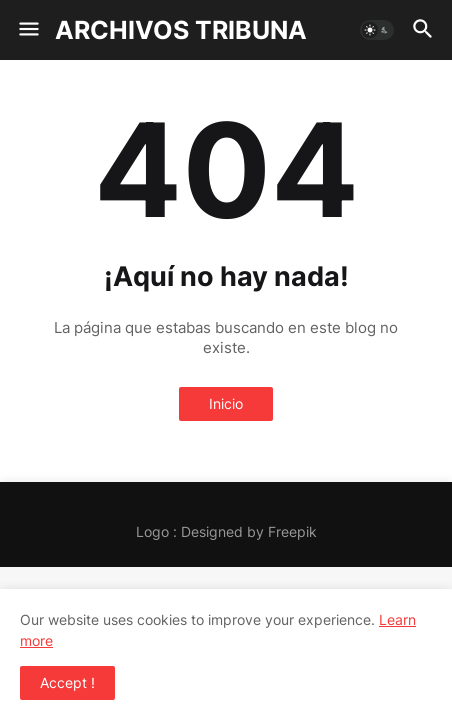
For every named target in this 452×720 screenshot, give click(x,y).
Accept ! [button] (67, 682)
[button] (27, 30)
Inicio (226, 403)
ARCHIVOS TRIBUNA (181, 30)
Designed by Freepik (249, 531)
